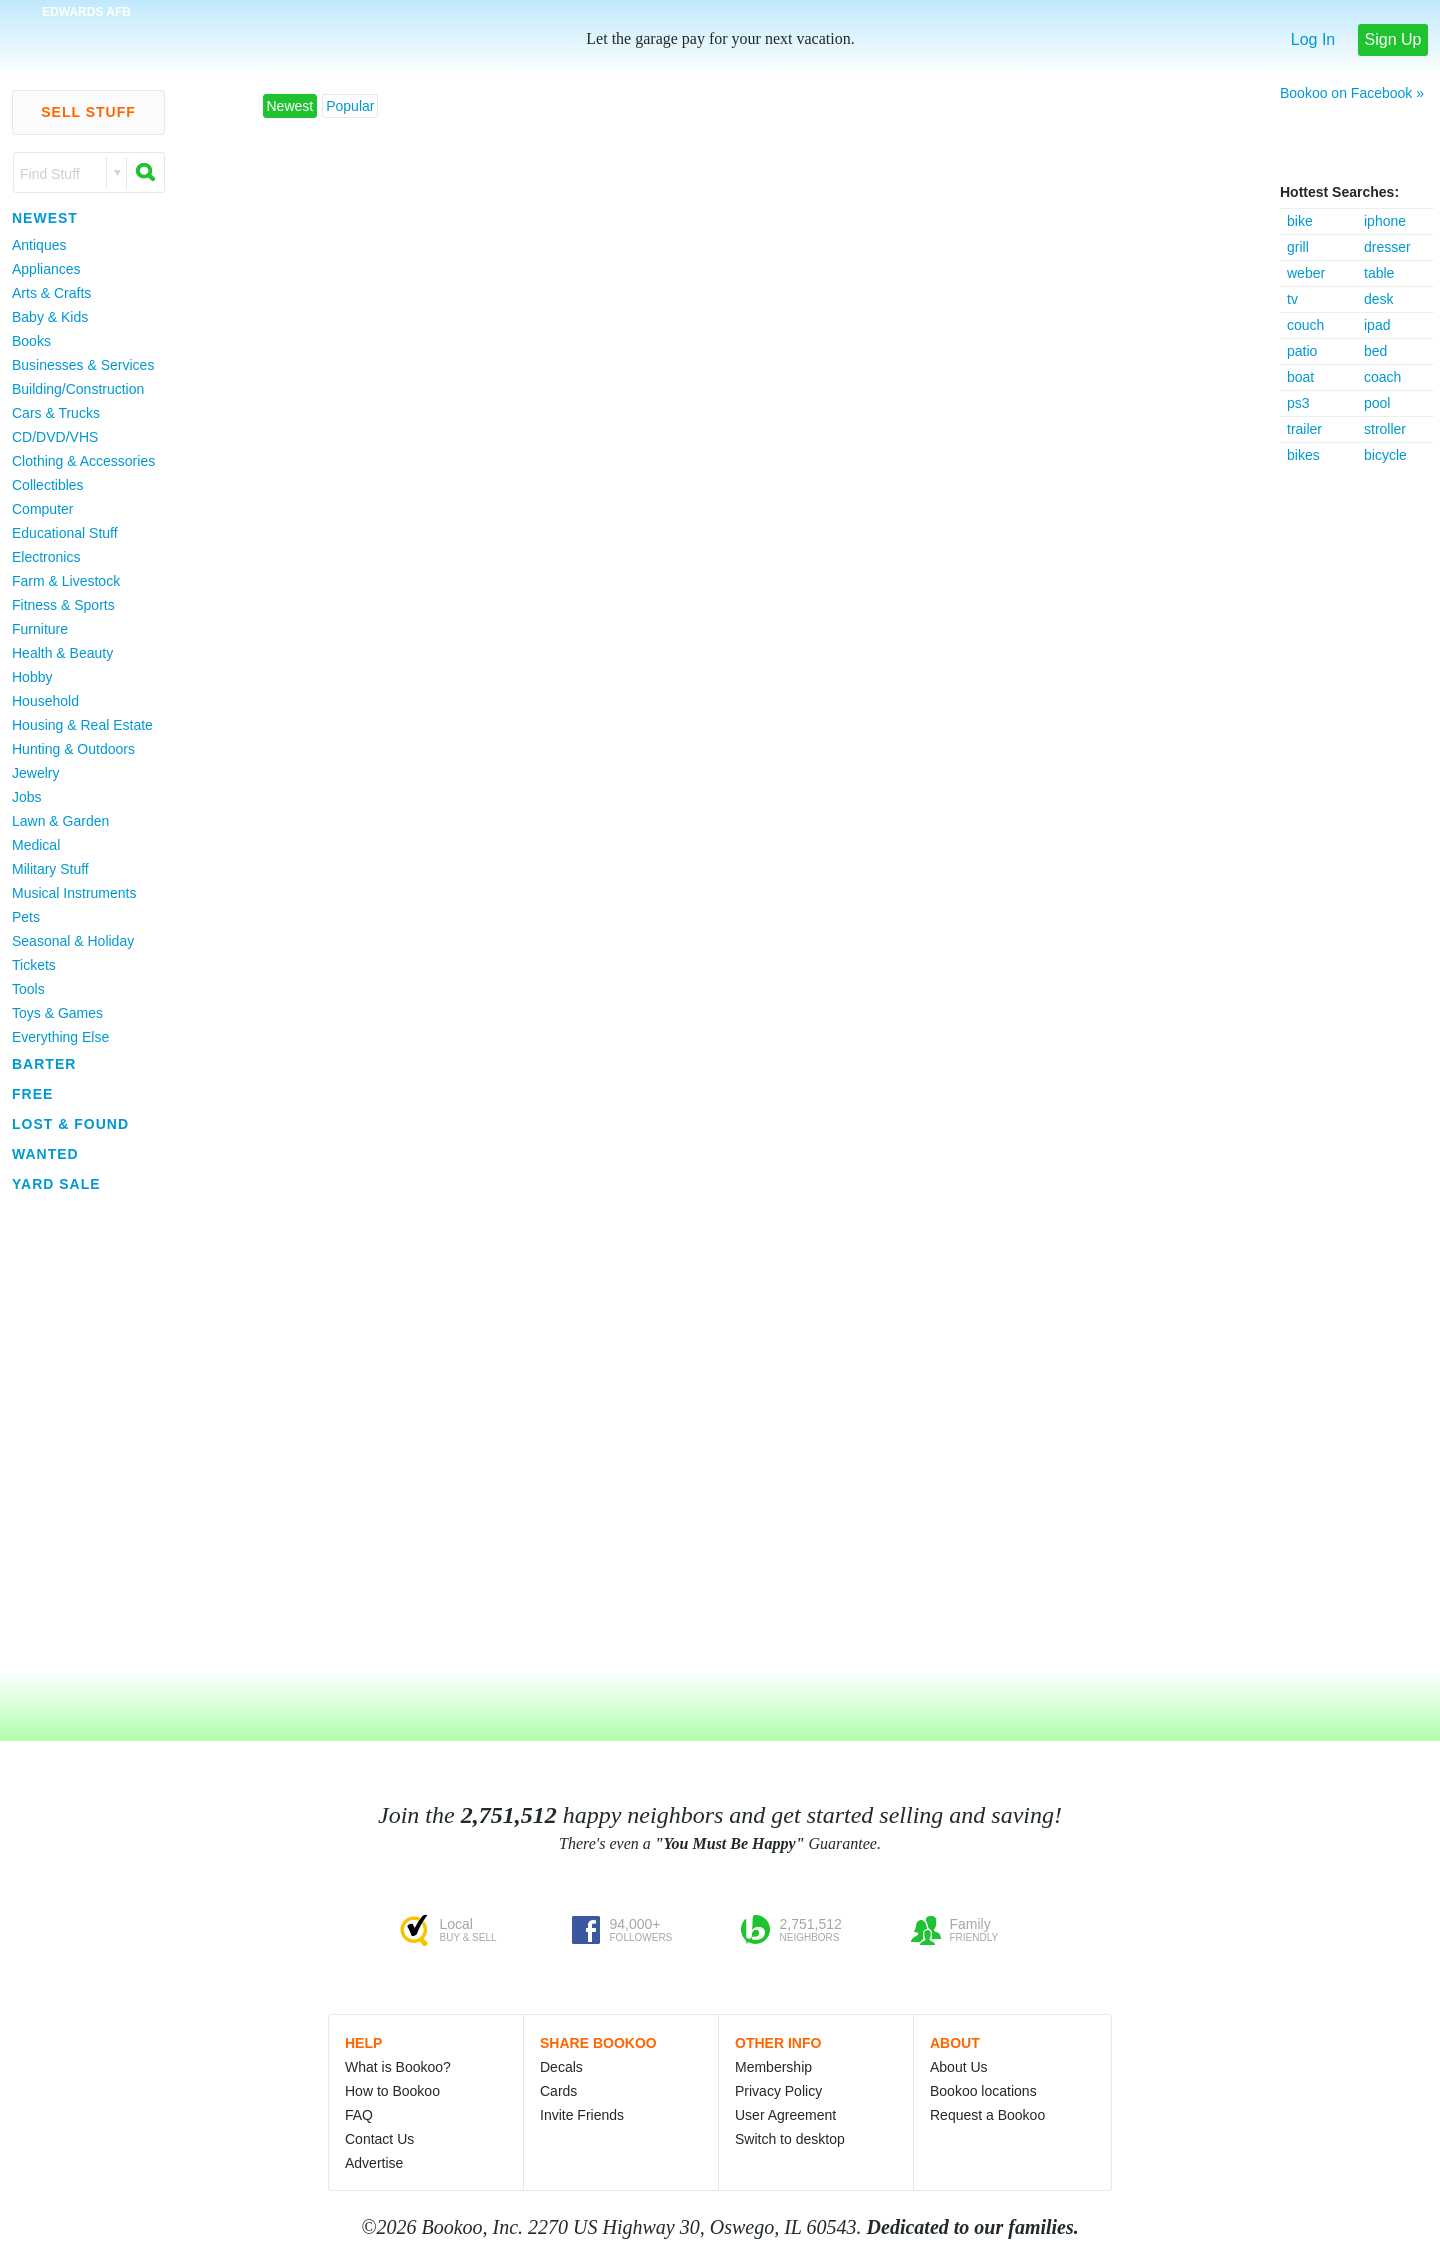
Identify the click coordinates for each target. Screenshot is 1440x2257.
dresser (1387, 247)
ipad (1377, 325)
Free (32, 1094)
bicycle (1385, 455)
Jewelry (35, 773)
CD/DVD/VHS (55, 437)
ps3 (1298, 403)
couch (1305, 325)
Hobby (32, 677)
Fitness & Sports (63, 605)
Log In (1313, 39)
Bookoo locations (983, 2091)
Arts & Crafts (51, 293)
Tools (28, 989)
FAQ (359, 2115)
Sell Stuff (88, 112)
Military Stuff (50, 869)
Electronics (46, 557)
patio (1302, 351)
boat (1300, 377)
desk (1379, 299)
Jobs (27, 797)
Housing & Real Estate (82, 725)
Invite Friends (582, 2115)
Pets (26, 917)
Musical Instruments (74, 893)
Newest (45, 218)
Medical (36, 845)
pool (1377, 403)
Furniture (40, 629)
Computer (42, 509)
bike (1300, 221)
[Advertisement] (1360, 768)
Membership (773, 2067)
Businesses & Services (83, 365)
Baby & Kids (50, 317)
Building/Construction (78, 389)
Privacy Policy (778, 2091)
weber (1306, 273)
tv (1292, 299)
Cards (558, 2091)
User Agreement (785, 2115)
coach (1382, 377)
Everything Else (60, 1037)
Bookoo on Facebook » (1352, 93)
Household (45, 701)
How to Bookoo (392, 2091)
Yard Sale (56, 1184)
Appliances (46, 269)
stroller (1385, 429)
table (1379, 273)
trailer (1304, 429)
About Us (959, 2067)
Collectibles (48, 485)
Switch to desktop (790, 2139)
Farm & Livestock (66, 581)
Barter (44, 1064)
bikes (1303, 455)
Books (31, 341)
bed (1375, 351)
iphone (1385, 221)
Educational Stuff (65, 533)
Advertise (374, 2163)
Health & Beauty (62, 653)
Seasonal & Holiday (73, 941)
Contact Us (379, 2139)
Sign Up (1393, 39)
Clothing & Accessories (83, 461)
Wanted (45, 1154)
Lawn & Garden (60, 821)
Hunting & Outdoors (73, 749)
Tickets (34, 965)
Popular (350, 106)
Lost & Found (70, 1124)
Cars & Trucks (56, 413)
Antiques (39, 245)
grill (1298, 247)
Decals (561, 2067)
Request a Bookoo (987, 2115)
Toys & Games (57, 1013)
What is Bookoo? (398, 2067)
